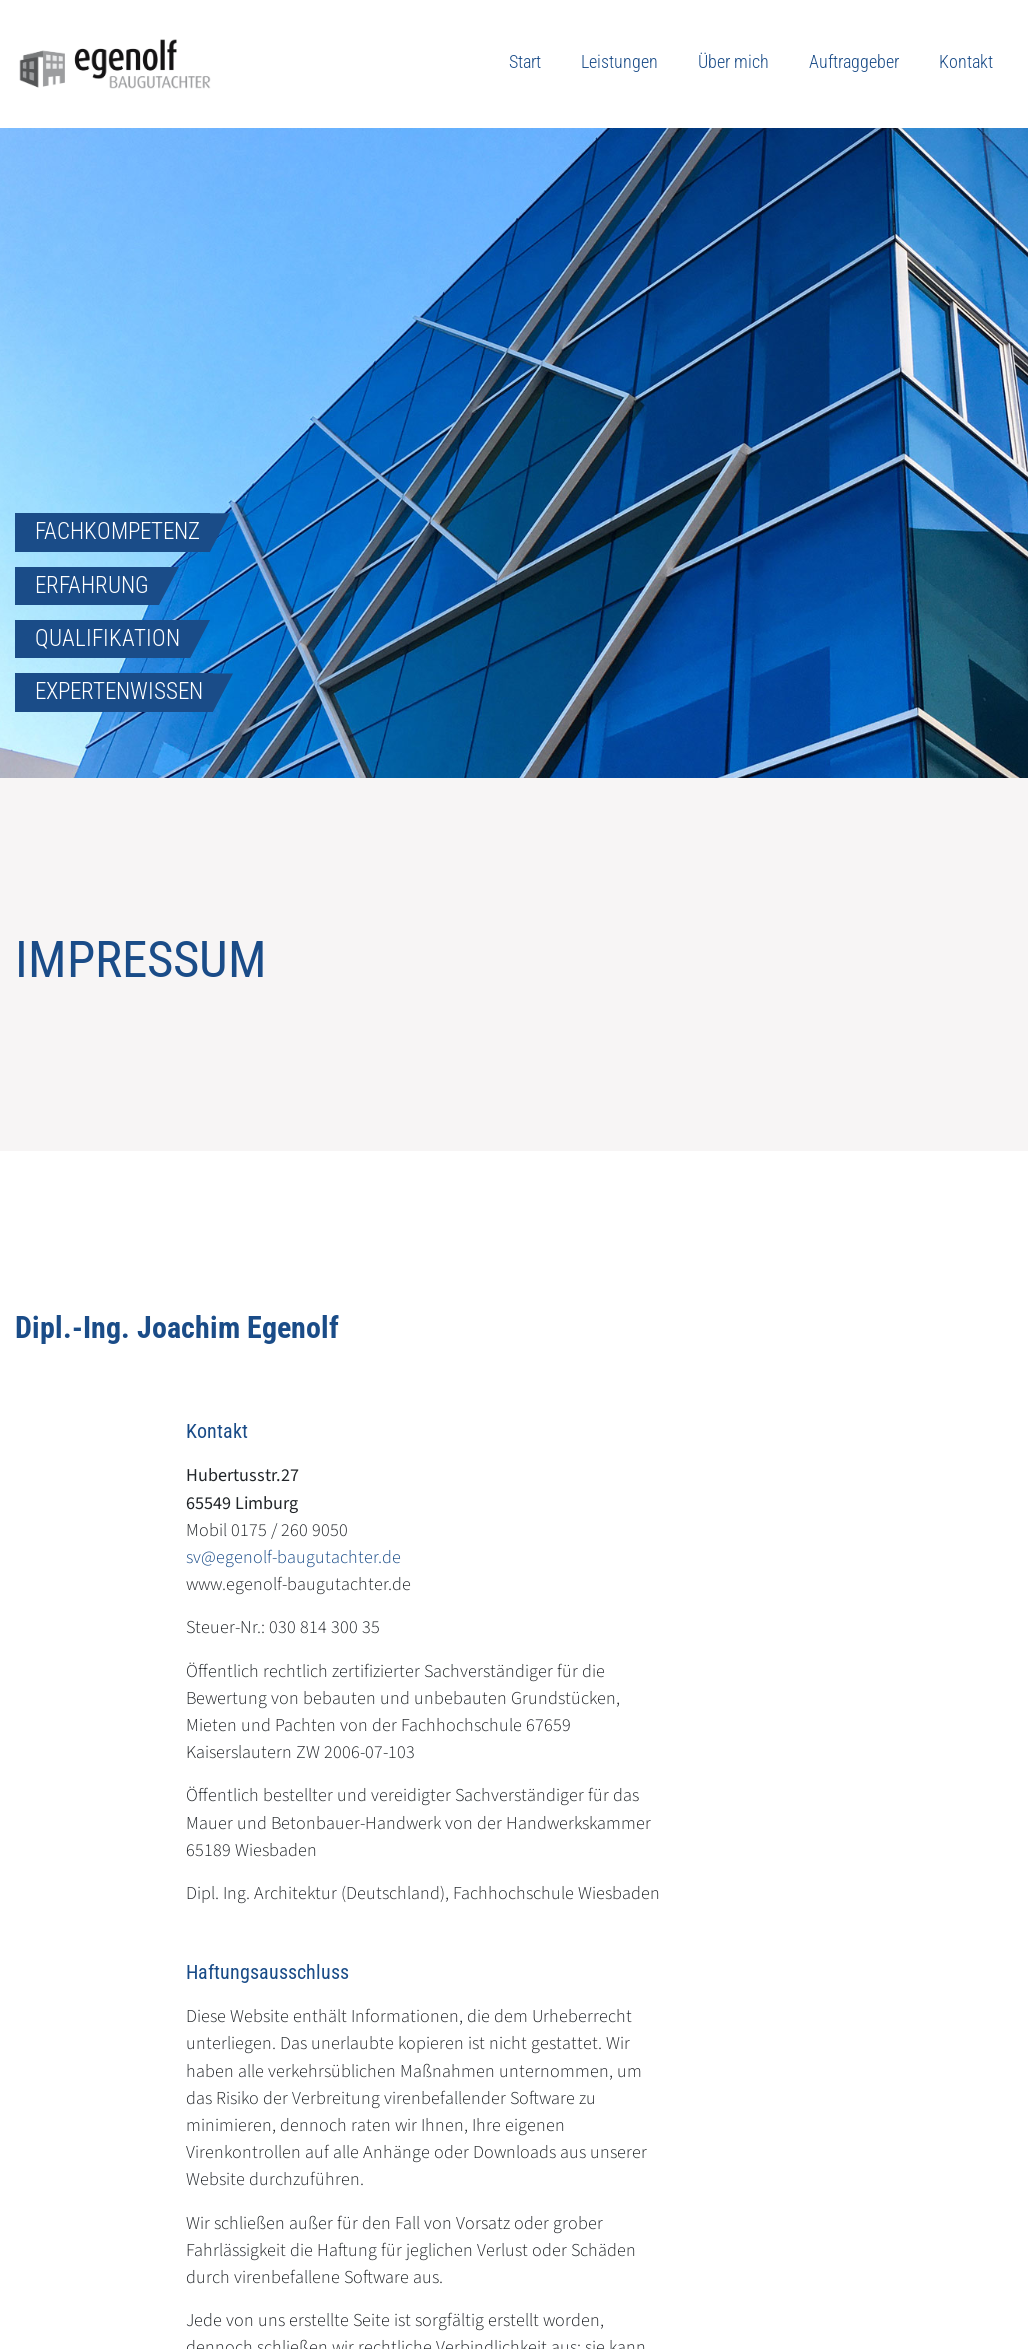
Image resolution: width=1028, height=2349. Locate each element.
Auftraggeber (854, 61)
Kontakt (966, 61)
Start (525, 61)
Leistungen (619, 61)
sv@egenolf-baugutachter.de (293, 1557)
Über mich (733, 61)
